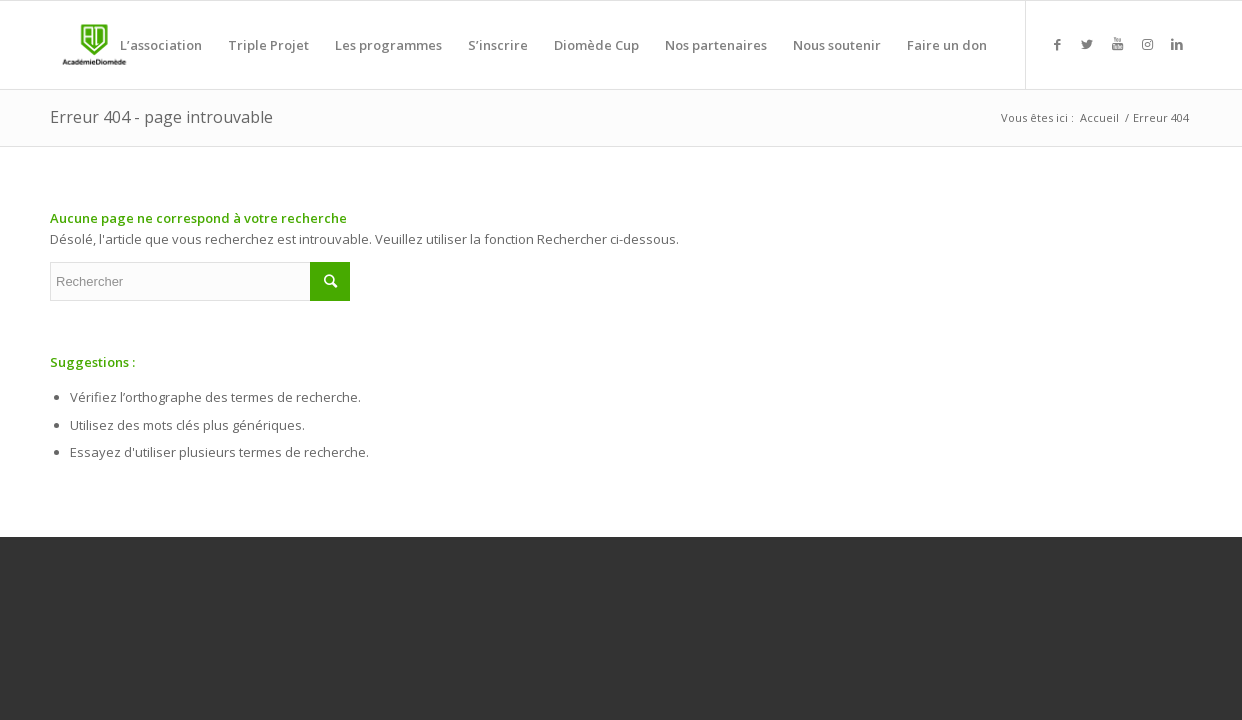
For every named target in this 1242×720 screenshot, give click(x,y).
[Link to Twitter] (1087, 44)
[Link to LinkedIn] (1177, 44)
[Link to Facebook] (1057, 44)
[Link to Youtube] (1117, 44)
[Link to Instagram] (1147, 44)
